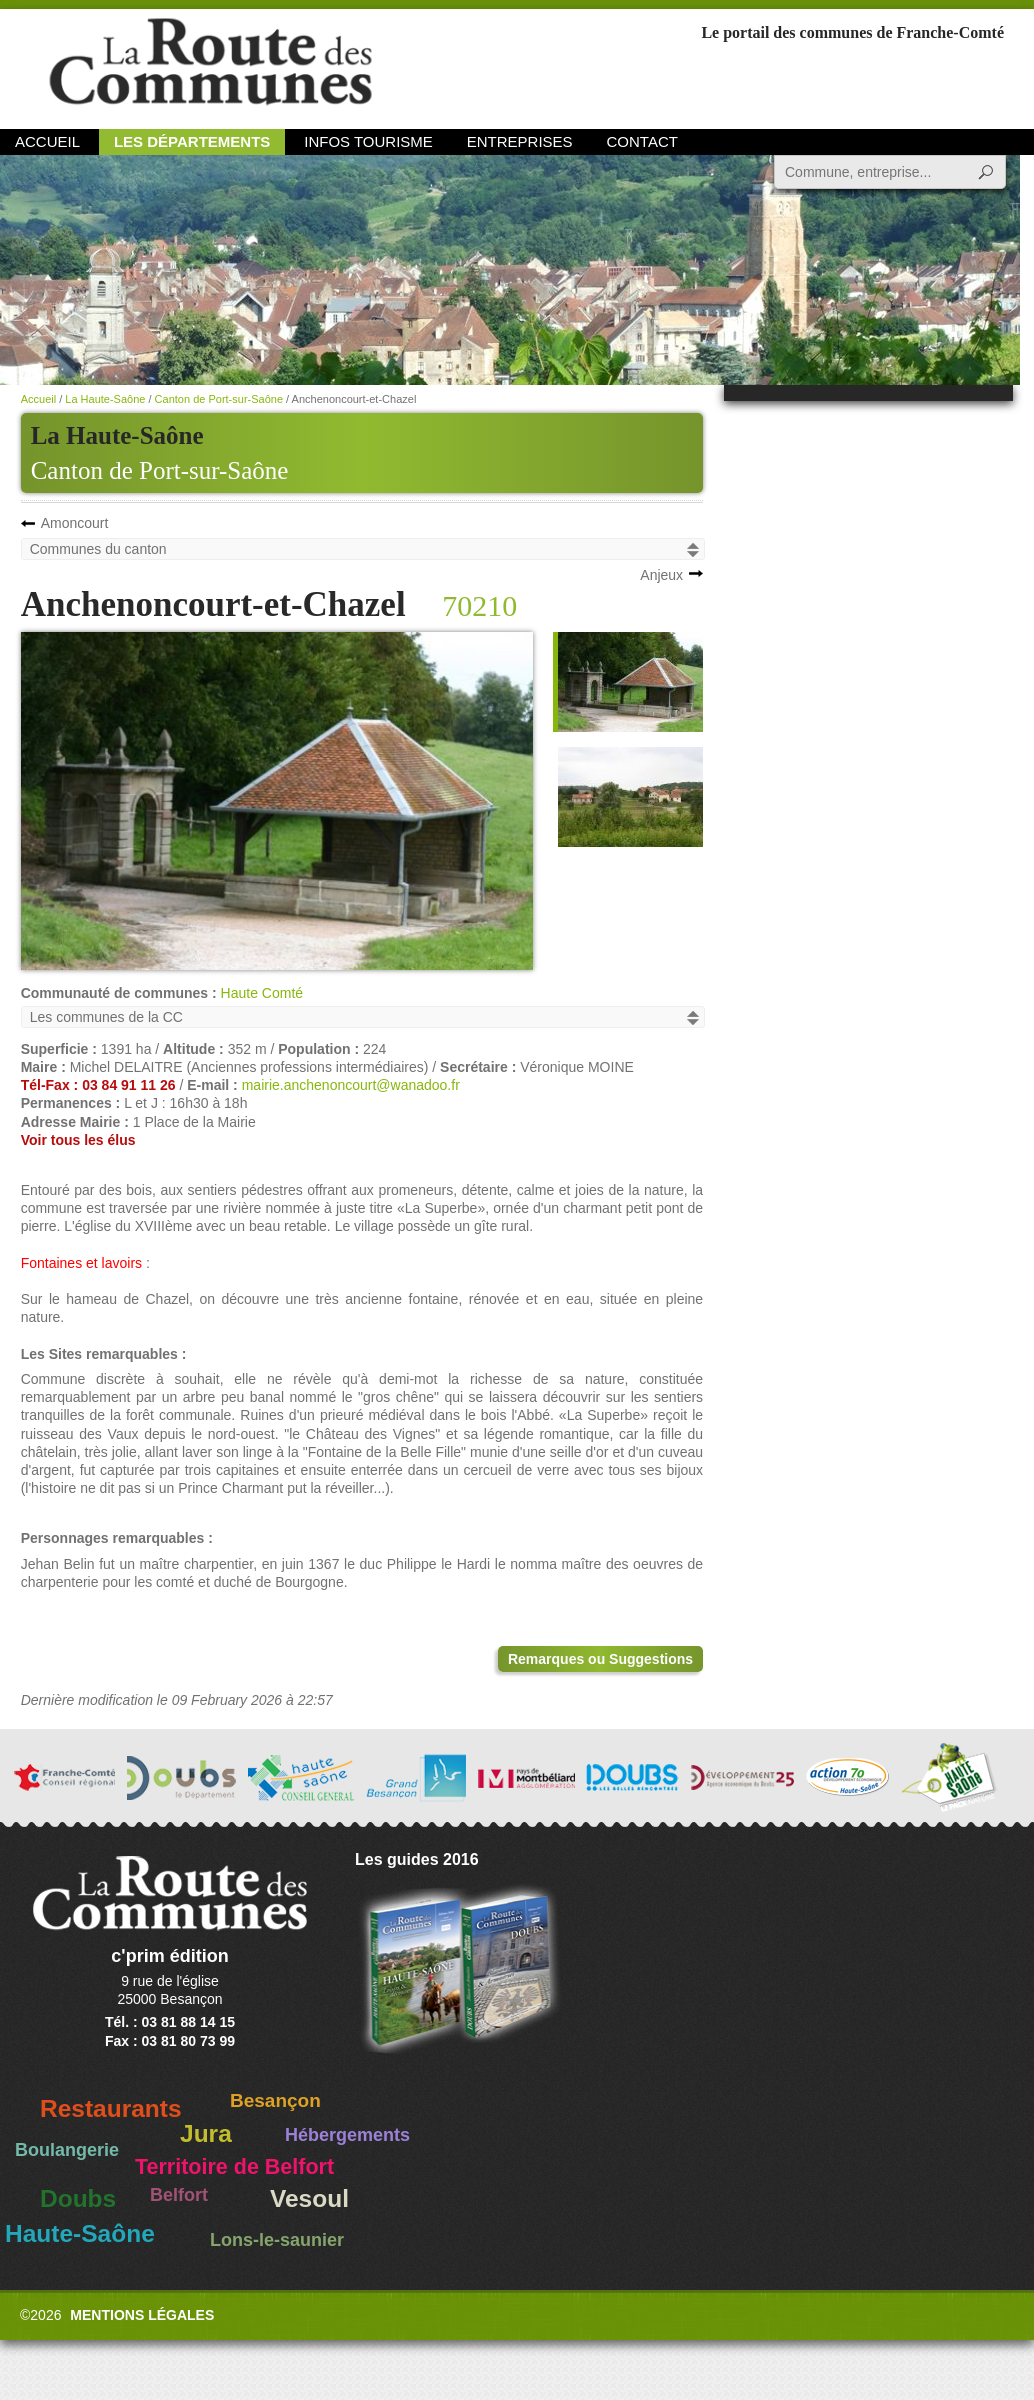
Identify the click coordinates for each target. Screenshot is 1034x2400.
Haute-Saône (80, 2233)
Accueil (47, 141)
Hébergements (347, 2135)
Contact (642, 141)
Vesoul (309, 2198)
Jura (206, 2133)
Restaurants (111, 2108)
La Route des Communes (210, 64)
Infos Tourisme (368, 141)
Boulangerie (67, 2150)
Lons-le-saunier (277, 2240)
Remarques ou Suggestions (600, 1659)
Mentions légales (142, 2315)
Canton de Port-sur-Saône (160, 470)
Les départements (192, 141)
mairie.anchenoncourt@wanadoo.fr (351, 1085)
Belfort (179, 2195)
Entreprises (520, 141)
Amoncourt (75, 523)
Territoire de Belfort (234, 2167)
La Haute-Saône (105, 399)
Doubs (78, 2198)
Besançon (275, 2100)
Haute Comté (262, 993)
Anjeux (661, 575)
